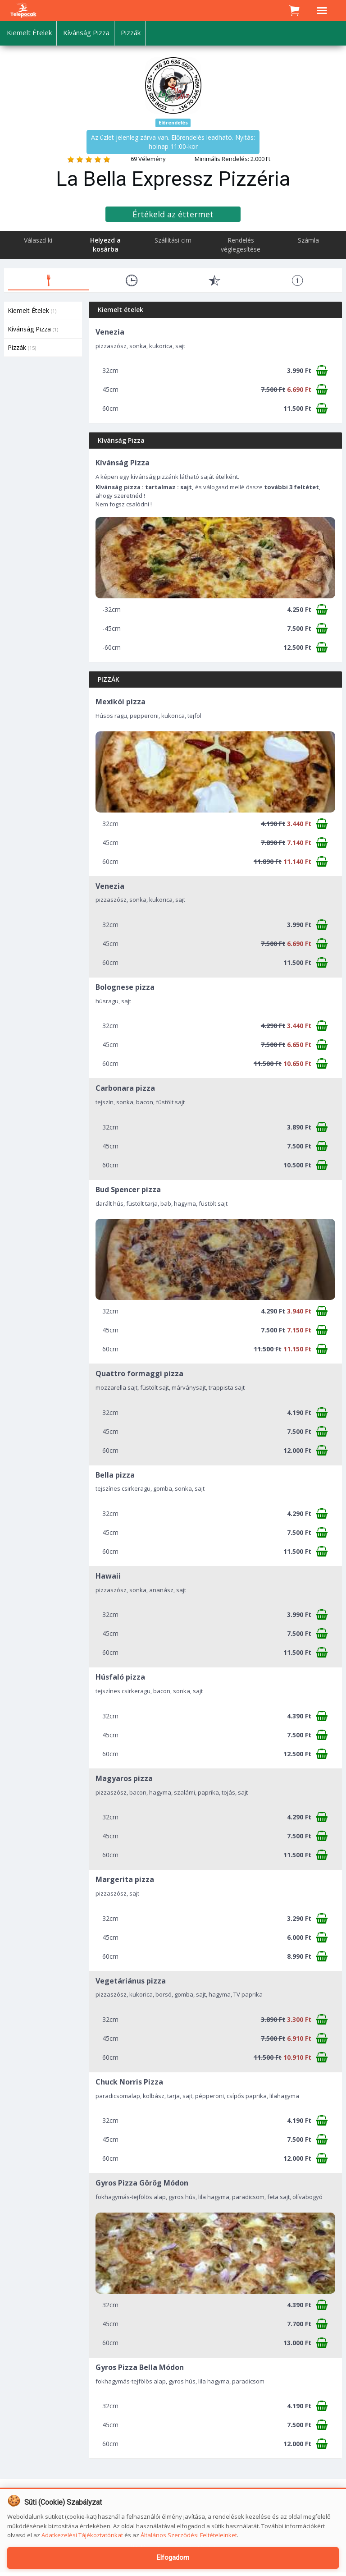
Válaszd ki (38, 240)
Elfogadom (173, 2557)
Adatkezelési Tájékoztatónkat (82, 2534)
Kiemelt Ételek (32, 310)
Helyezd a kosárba (105, 244)
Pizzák (22, 347)
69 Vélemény (148, 159)
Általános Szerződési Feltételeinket (189, 2534)
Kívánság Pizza (33, 329)
